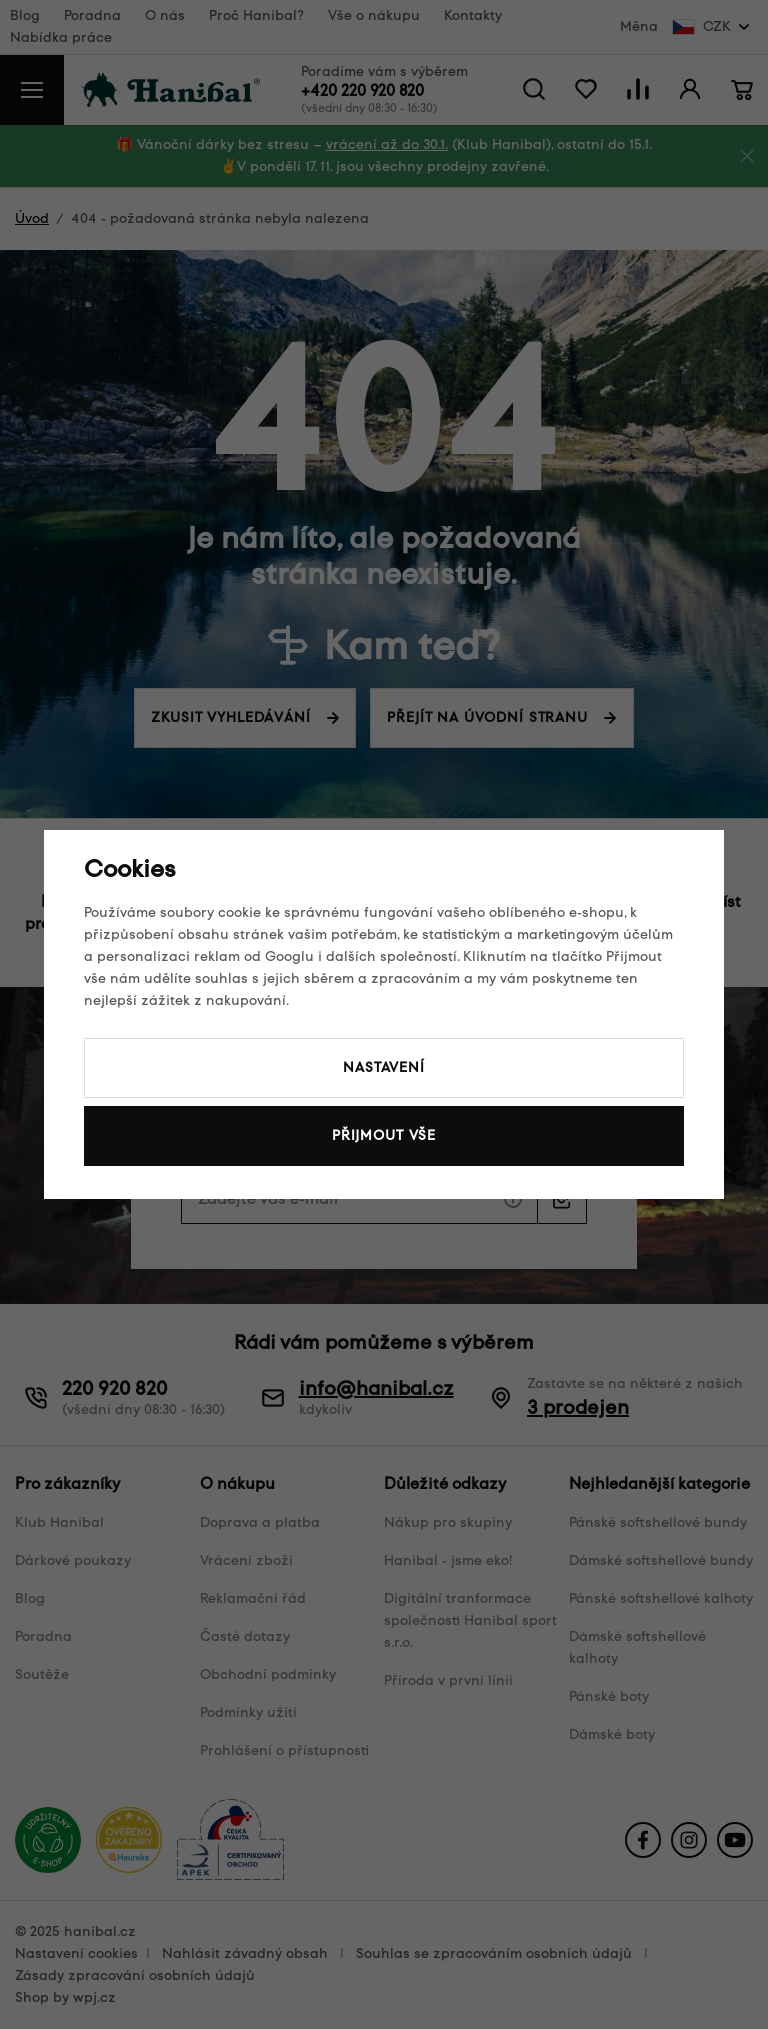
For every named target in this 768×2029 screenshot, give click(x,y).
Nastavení (384, 1067)
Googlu (289, 956)
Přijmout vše (384, 1135)
